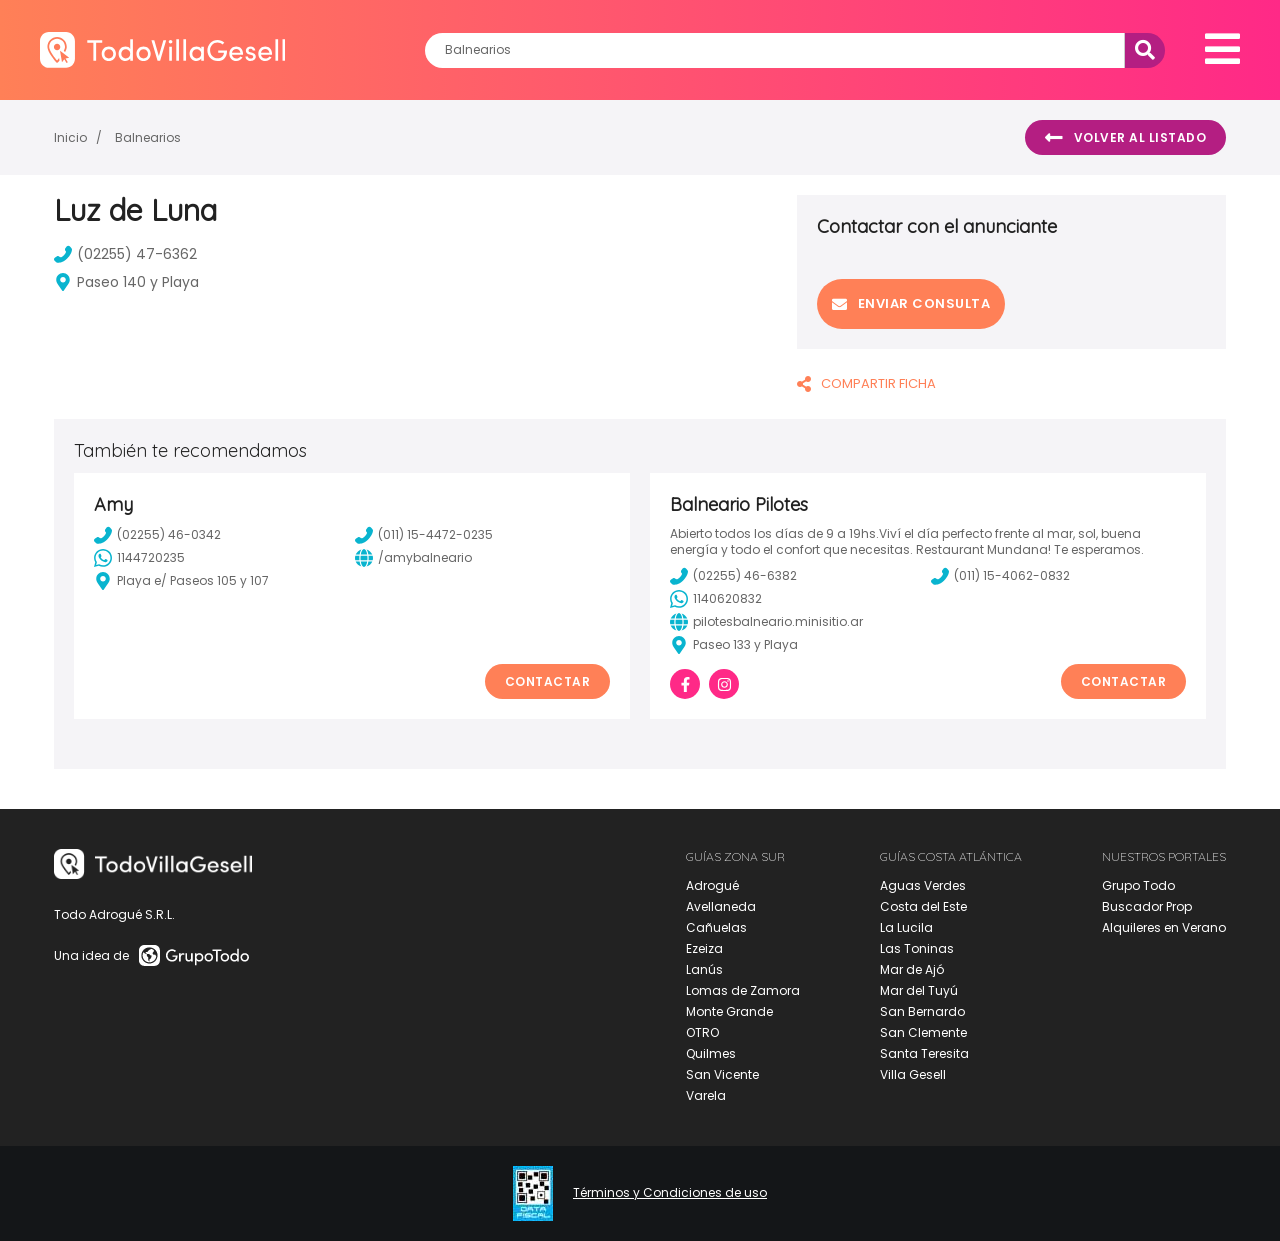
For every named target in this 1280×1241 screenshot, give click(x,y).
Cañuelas (716, 927)
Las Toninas (917, 948)
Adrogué (712, 885)
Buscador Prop (1147, 906)
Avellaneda (721, 906)
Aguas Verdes (923, 885)
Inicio (70, 137)
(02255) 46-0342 (157, 535)
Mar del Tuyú (919, 990)
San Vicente (722, 1074)
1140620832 (716, 599)
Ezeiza (704, 948)
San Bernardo (922, 1011)
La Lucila (906, 927)
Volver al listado (1125, 138)
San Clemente (923, 1032)
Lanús (704, 969)
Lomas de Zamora (743, 990)
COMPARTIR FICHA (866, 383)
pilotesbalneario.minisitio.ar (766, 622)
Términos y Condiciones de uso (670, 1193)
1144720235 (139, 558)
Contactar (548, 681)
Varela (706, 1095)
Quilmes (711, 1053)
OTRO (702, 1032)
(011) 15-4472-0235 (424, 535)
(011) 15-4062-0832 (1000, 576)
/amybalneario (413, 558)
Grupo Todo (1138, 885)
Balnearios (148, 137)
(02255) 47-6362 (125, 254)
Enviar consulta (911, 303)
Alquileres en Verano (1164, 927)
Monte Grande (729, 1011)
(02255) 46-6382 (733, 576)
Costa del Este (923, 906)
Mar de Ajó (912, 969)
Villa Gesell (913, 1074)
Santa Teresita (924, 1053)
